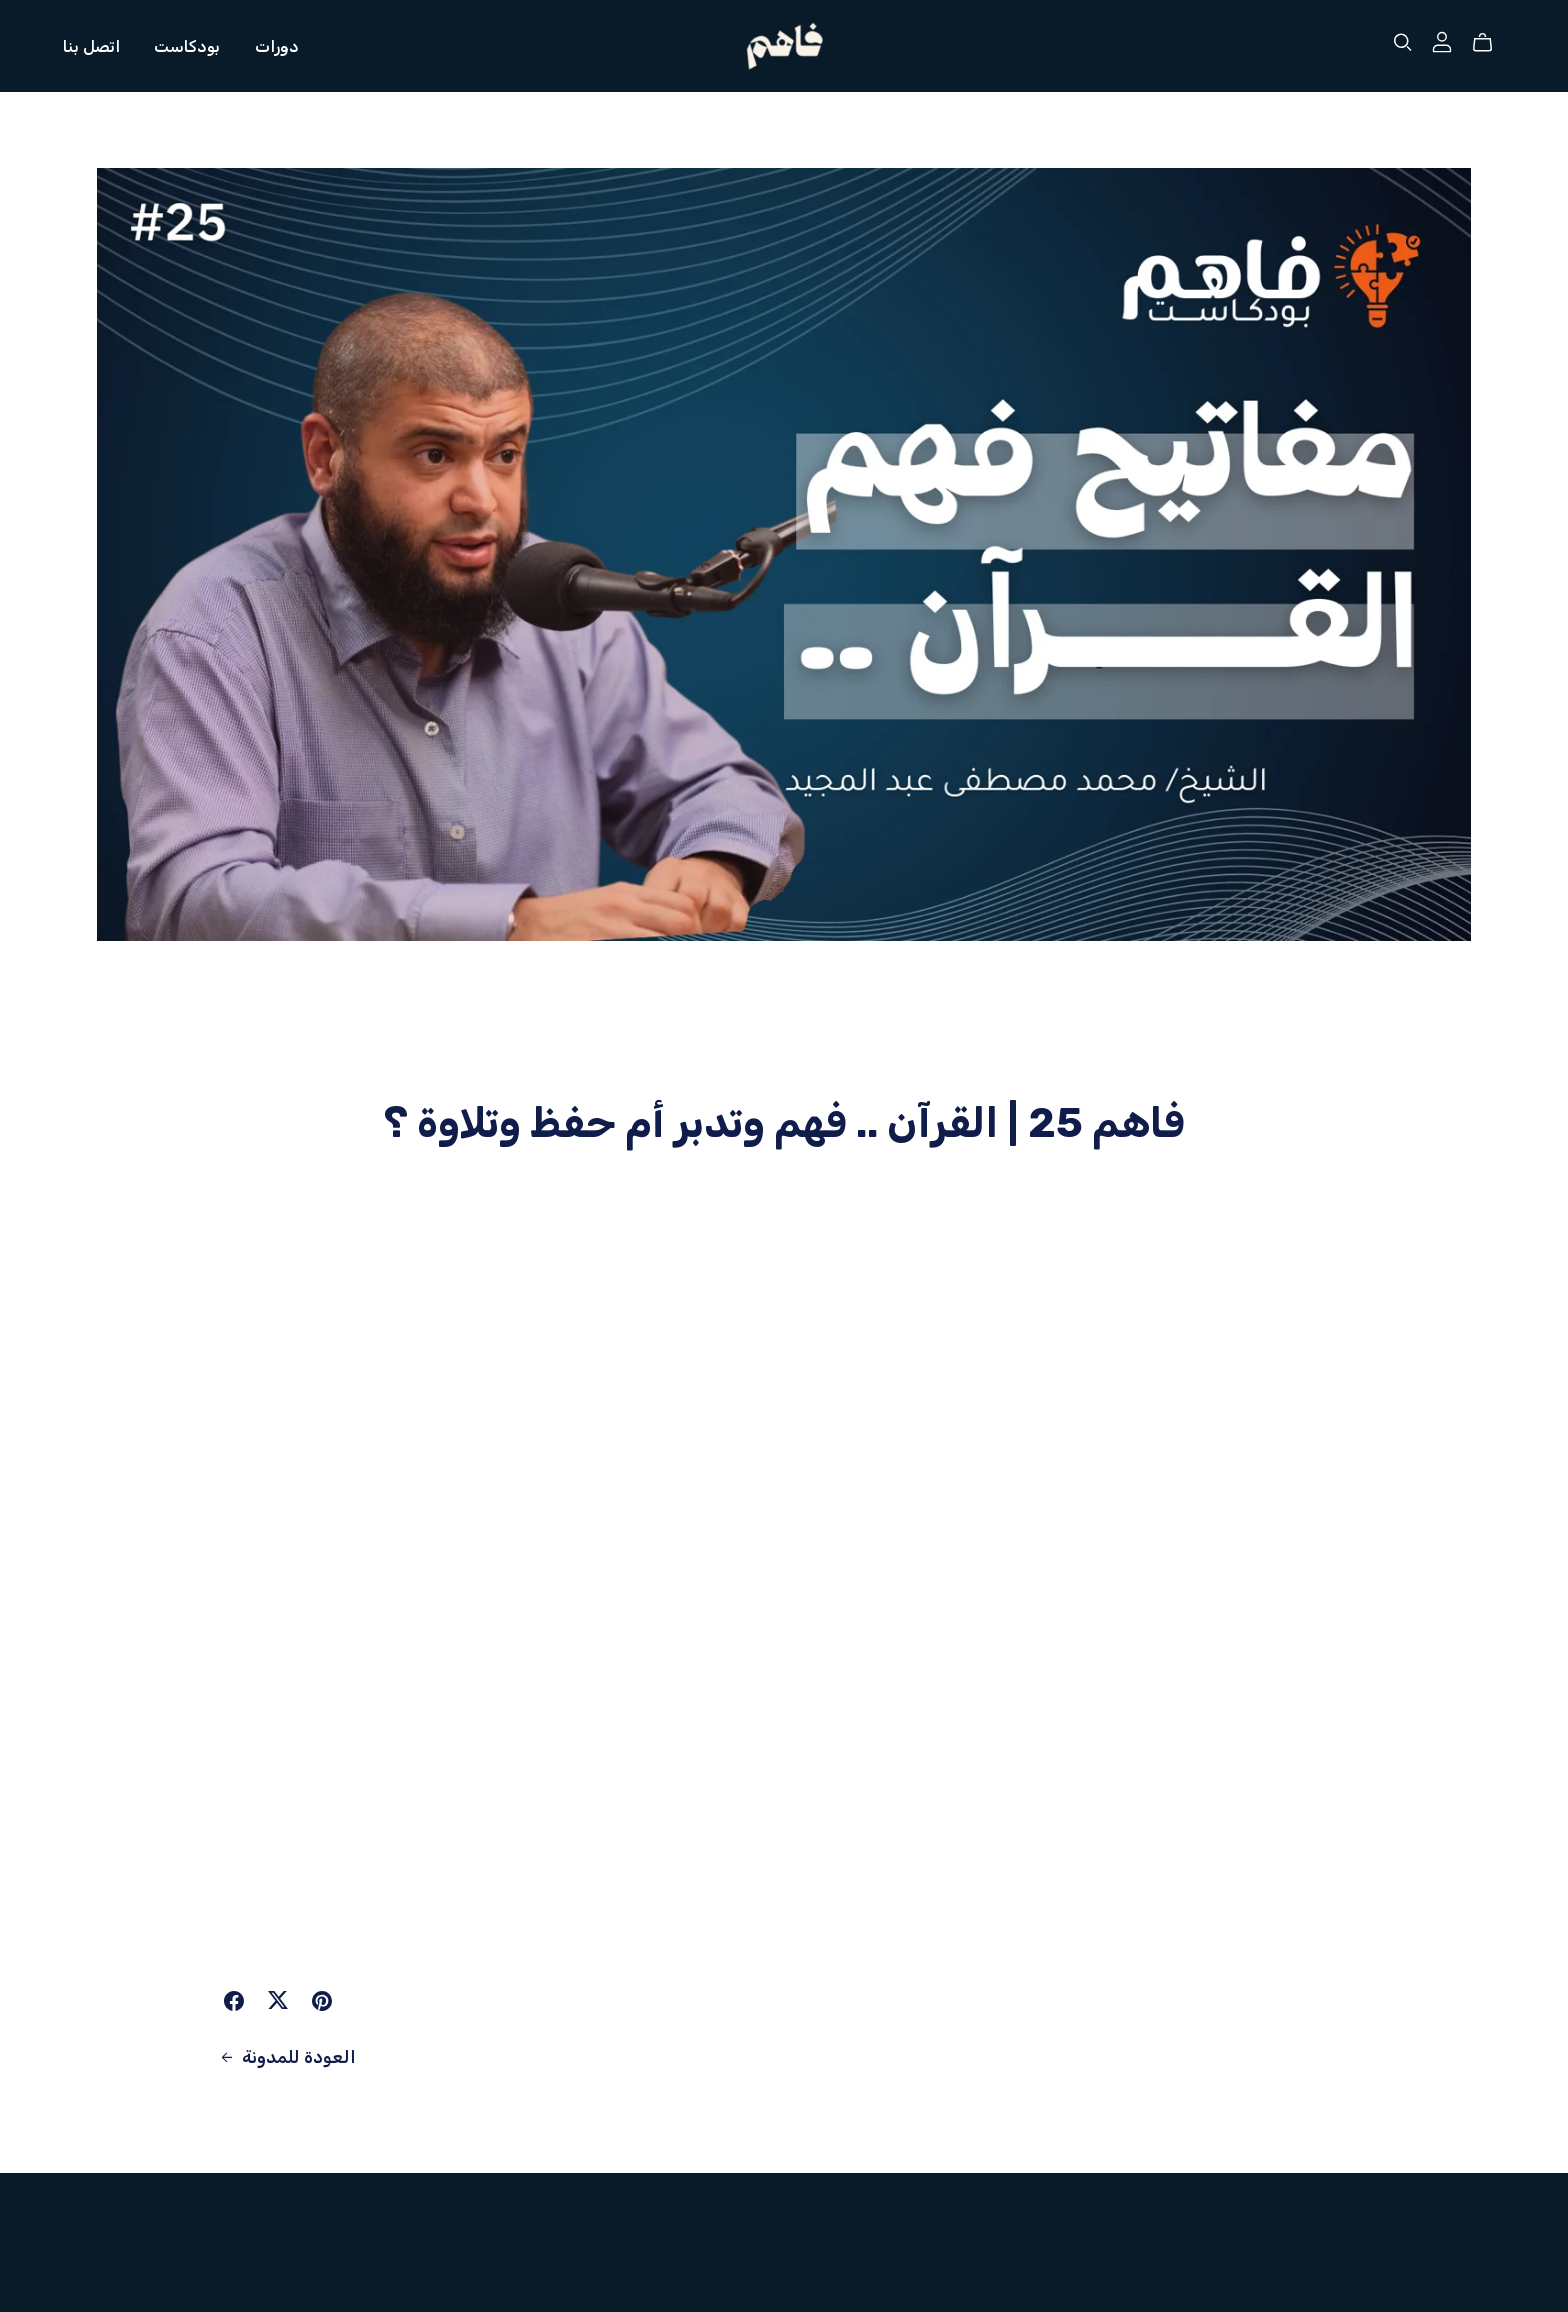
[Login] (1442, 41)
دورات (277, 45)
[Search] (1403, 42)
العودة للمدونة (286, 2057)
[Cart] (1490, 43)
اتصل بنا (91, 45)
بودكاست (187, 45)
